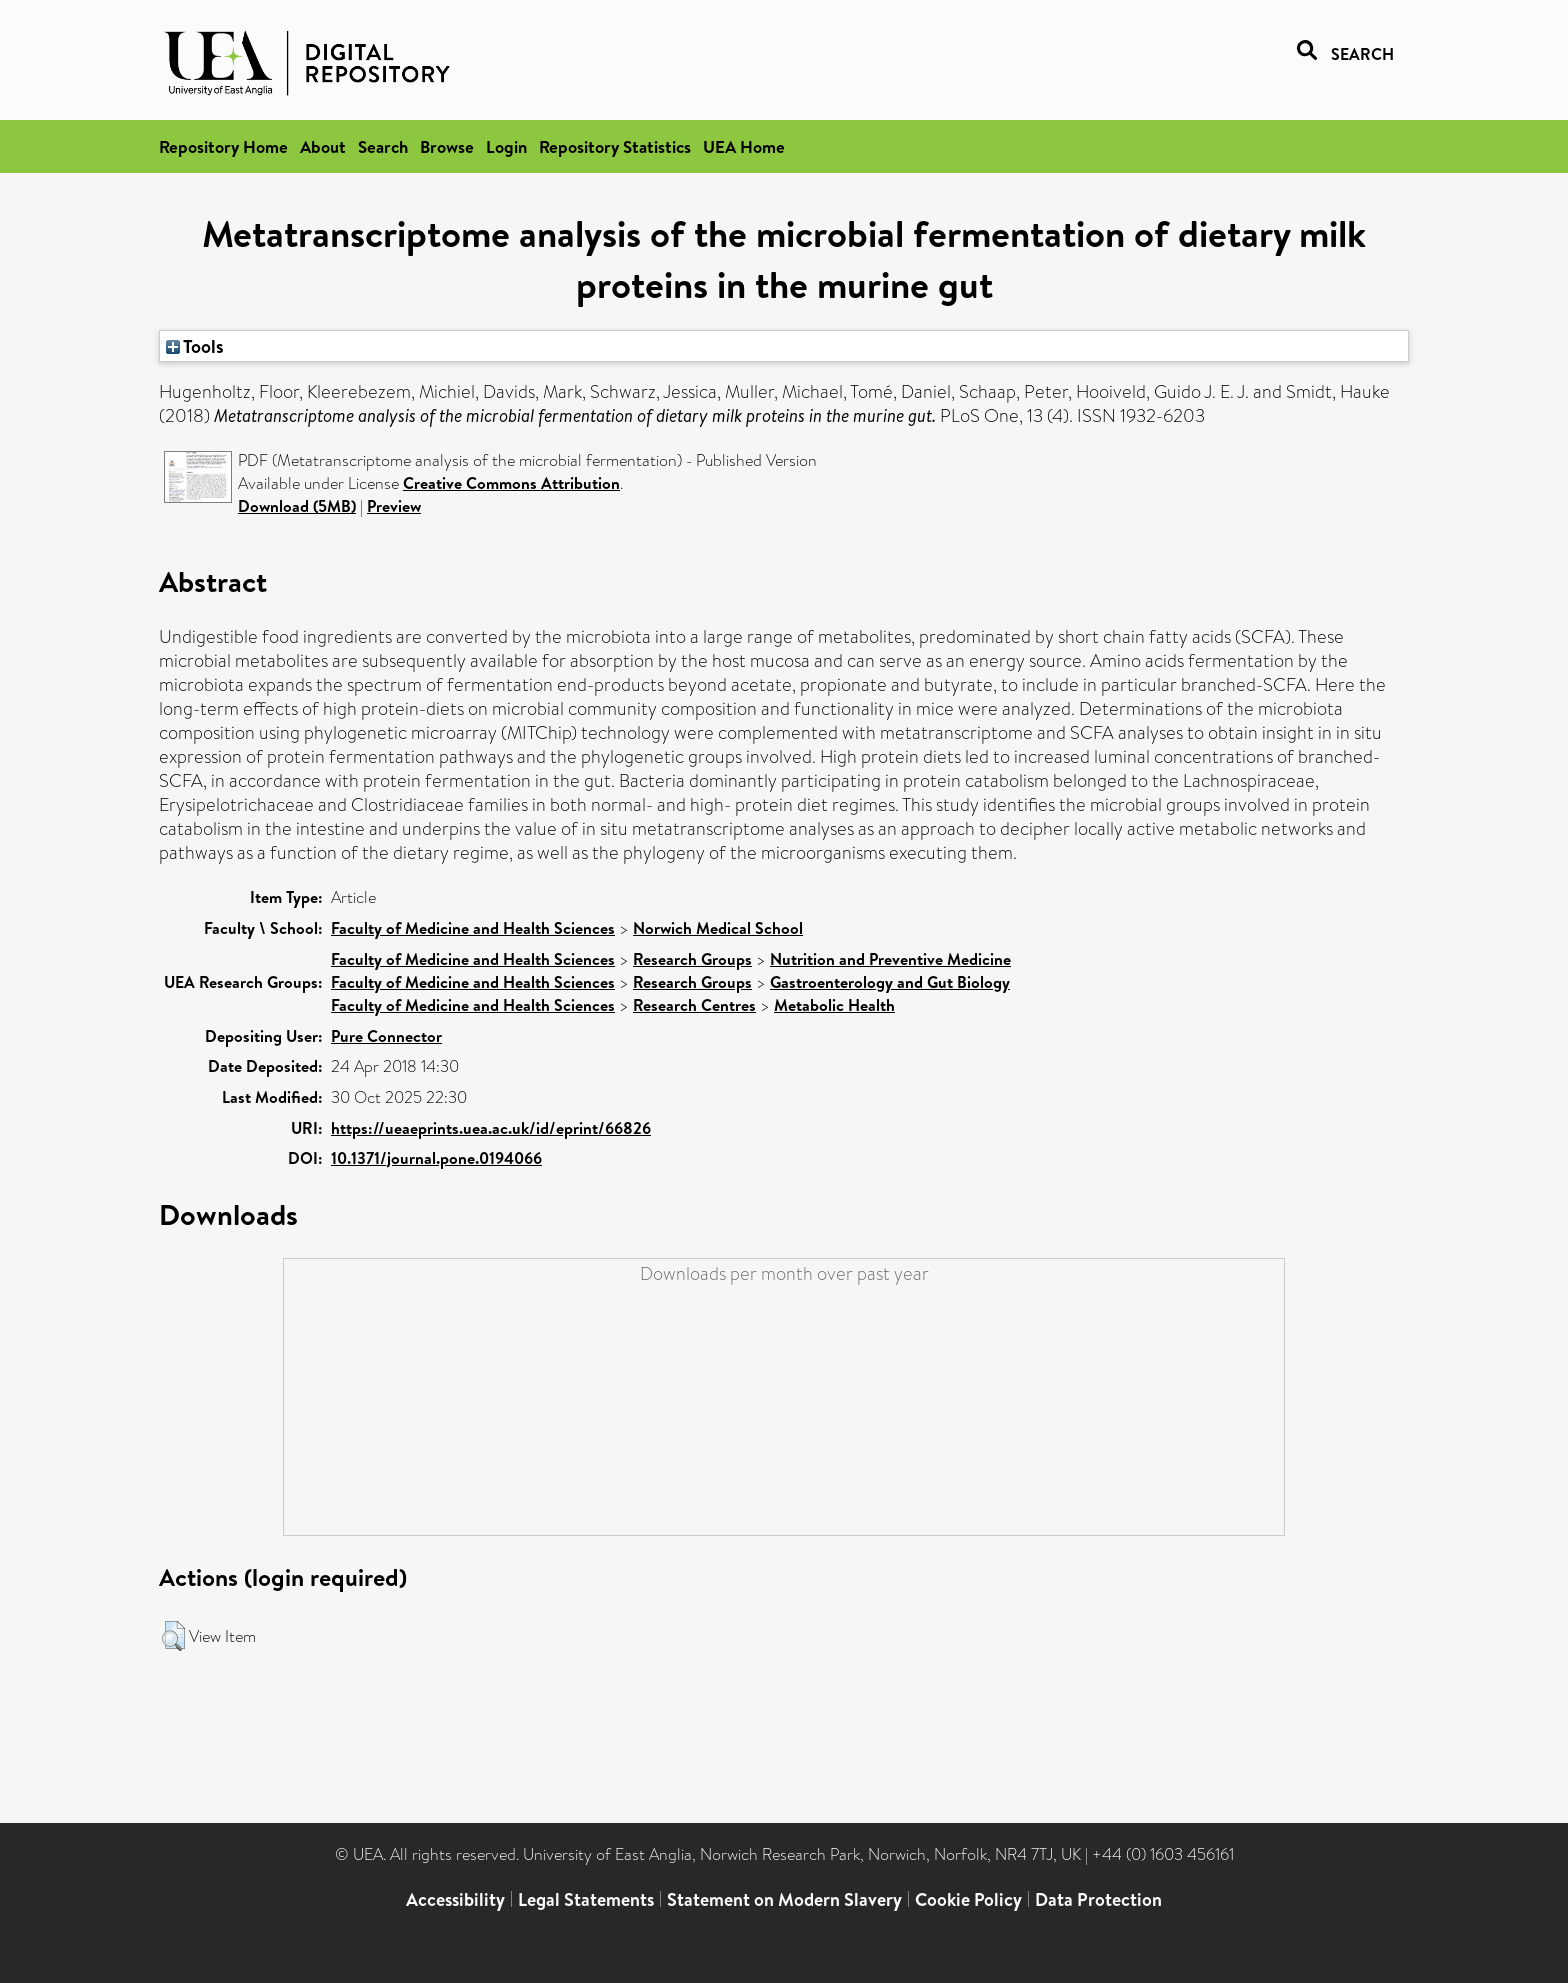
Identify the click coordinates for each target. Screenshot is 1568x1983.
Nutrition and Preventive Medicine (890, 959)
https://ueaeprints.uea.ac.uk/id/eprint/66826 (491, 1128)
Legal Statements (586, 1899)
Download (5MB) (297, 506)
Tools (195, 346)
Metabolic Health (834, 1005)
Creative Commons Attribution (511, 483)
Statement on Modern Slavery (784, 1899)
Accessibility (455, 1899)
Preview (394, 506)
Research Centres (694, 1005)
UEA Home (744, 146)
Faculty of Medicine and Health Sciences (473, 928)
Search (383, 146)
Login (506, 146)
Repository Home (223, 146)
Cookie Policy (968, 1899)
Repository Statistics (615, 146)
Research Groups (692, 959)
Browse (447, 146)
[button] (173, 1636)
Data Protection (1098, 1899)
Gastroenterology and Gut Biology (890, 982)
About (323, 146)
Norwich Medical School (718, 928)
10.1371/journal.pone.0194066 (436, 1158)
